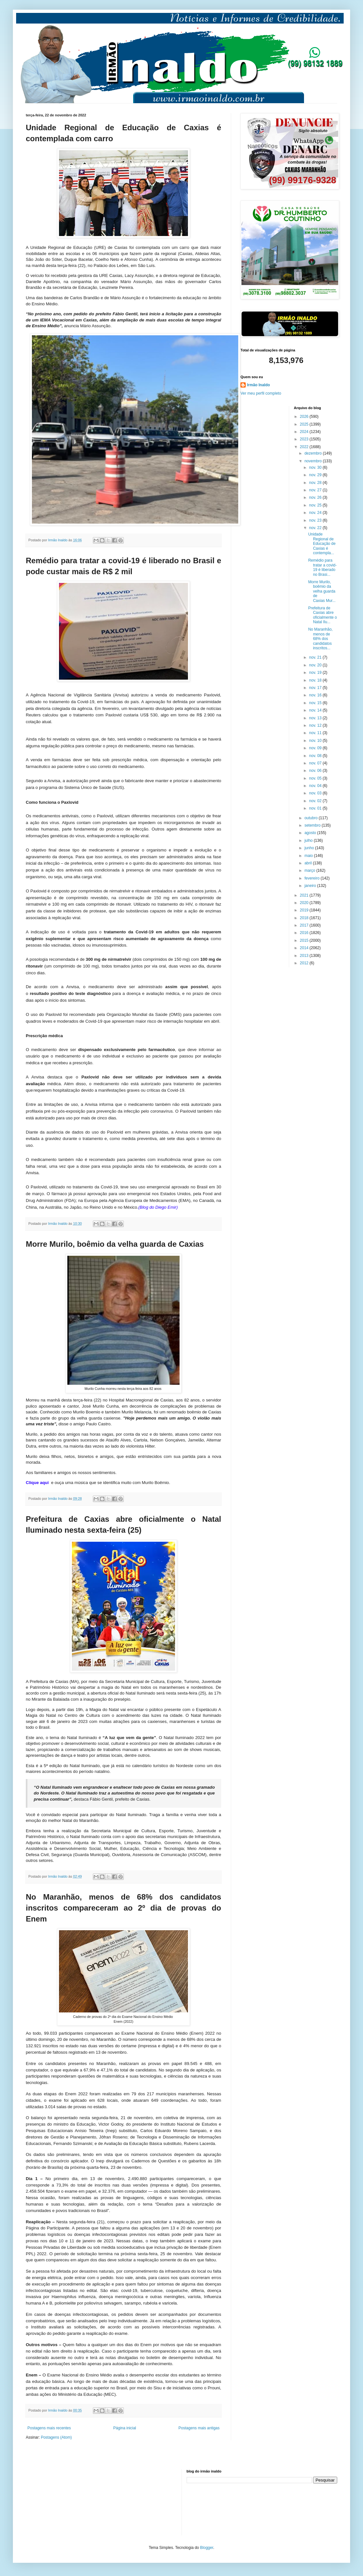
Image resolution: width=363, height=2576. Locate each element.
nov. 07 (316, 763)
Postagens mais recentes (49, 2428)
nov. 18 (316, 680)
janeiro (310, 885)
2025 (304, 424)
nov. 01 (316, 808)
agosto (310, 833)
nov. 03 (316, 793)
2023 (304, 439)
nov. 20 (316, 665)
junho (309, 848)
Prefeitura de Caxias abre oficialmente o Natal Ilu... (322, 615)
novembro (313, 461)
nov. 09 (316, 748)
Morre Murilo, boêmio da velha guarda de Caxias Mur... (322, 591)
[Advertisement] (58, 2501)
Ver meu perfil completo (260, 393)
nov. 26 (316, 497)
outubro (311, 818)
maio (309, 855)
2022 (304, 447)
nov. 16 (316, 695)
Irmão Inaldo (258, 385)
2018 (304, 918)
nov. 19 (316, 672)
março (310, 870)
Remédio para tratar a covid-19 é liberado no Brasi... (322, 567)
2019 (304, 910)
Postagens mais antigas (199, 2428)
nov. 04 (316, 785)
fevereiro (312, 878)
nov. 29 (316, 475)
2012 (304, 963)
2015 (304, 940)
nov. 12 (316, 725)
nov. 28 (316, 482)
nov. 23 (316, 520)
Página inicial (124, 2428)
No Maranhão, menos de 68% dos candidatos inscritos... (320, 638)
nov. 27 (316, 490)
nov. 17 (316, 687)
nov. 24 (316, 512)
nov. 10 (316, 740)
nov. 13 (316, 718)
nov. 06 (316, 770)
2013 (304, 955)
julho (309, 840)
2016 (304, 932)
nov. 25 (316, 505)
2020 (304, 902)
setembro (312, 825)
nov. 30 (316, 467)
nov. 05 (316, 778)
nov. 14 (316, 710)
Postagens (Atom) (56, 2437)
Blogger (206, 2547)
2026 (304, 416)
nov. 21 (316, 657)
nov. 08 (316, 755)
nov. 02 (316, 801)
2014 (304, 948)
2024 (304, 431)
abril (308, 863)
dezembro (313, 453)
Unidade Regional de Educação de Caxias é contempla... (322, 543)
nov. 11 (316, 733)
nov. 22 (316, 528)
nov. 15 (316, 703)
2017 (304, 925)
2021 (304, 895)
